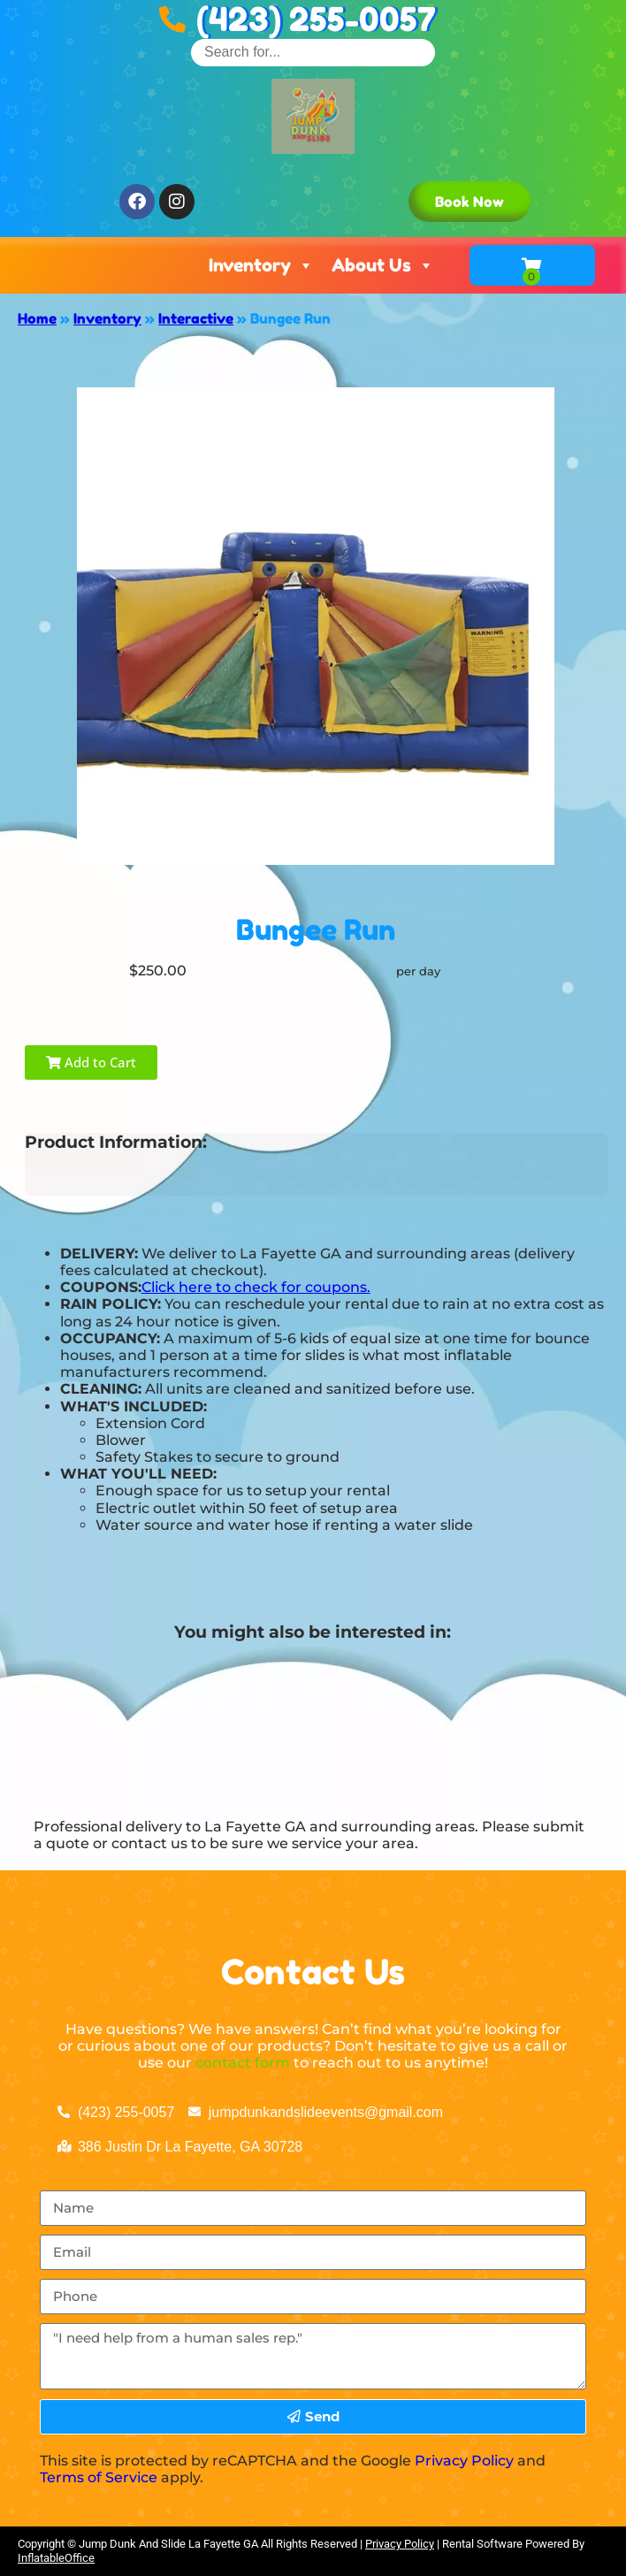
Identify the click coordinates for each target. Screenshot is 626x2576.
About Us (383, 265)
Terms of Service (98, 2477)
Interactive (195, 318)
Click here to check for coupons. (255, 1287)
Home (37, 318)
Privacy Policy (464, 2460)
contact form (242, 2062)
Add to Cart (91, 1062)
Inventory (261, 265)
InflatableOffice (56, 2558)
